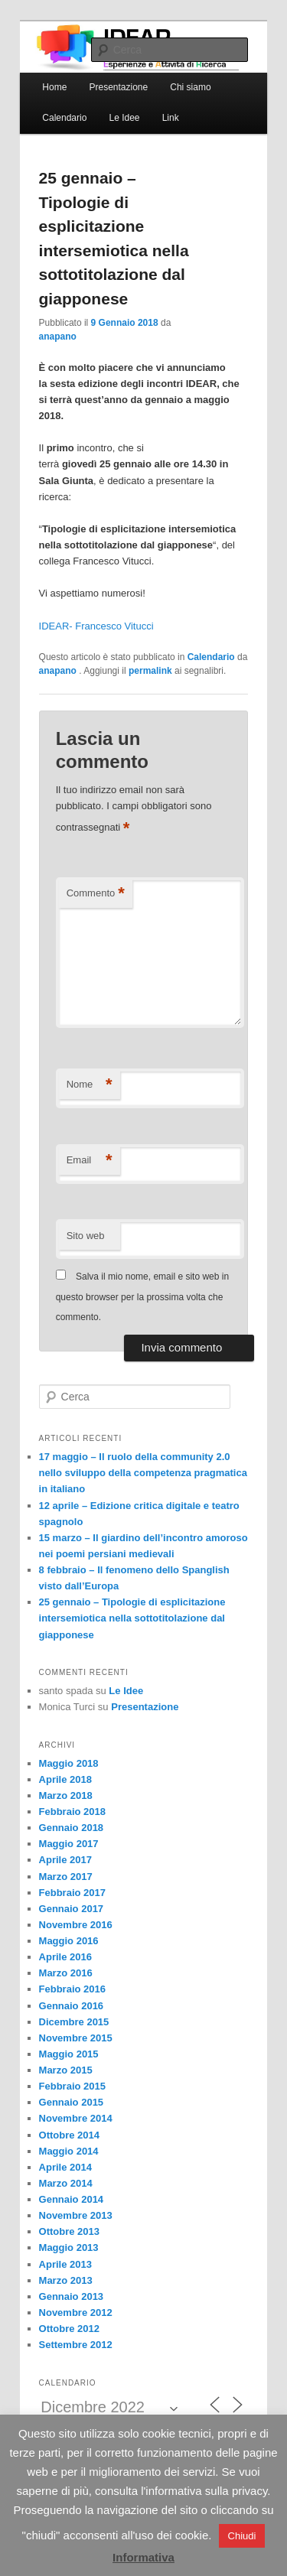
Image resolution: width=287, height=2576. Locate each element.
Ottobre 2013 (69, 2231)
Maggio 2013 (69, 2247)
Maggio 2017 (69, 1843)
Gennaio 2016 (71, 2006)
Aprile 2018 (65, 1779)
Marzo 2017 (66, 1876)
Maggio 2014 (69, 2151)
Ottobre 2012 (69, 2328)
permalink (150, 670)
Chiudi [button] (242, 2536)
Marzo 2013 (66, 2280)
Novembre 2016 (76, 1924)
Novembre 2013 (76, 2215)
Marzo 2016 (66, 1973)
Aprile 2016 (65, 1957)
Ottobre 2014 (69, 2135)
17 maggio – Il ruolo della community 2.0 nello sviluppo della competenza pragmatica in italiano (143, 1473)
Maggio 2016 (69, 1941)
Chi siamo (190, 87)
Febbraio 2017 (72, 1892)
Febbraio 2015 (72, 2086)
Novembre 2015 (76, 2038)
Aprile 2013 (65, 2264)
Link (170, 117)
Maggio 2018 (69, 1763)
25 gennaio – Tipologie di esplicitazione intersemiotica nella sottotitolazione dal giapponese (132, 1618)
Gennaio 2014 (71, 2199)
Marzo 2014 (66, 2183)
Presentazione (118, 87)
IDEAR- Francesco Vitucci (96, 626)
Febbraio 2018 (72, 1811)
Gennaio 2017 (71, 1908)
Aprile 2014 (65, 2167)
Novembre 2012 (76, 2312)
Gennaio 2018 (71, 1827)
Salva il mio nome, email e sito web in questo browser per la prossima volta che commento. (142, 1296)
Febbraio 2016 (72, 1989)
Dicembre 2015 (74, 2022)
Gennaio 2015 (71, 2102)
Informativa (143, 2557)
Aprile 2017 (65, 1859)
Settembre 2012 (76, 2344)
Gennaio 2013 (71, 2296)
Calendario (64, 117)
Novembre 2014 (76, 2118)
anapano (58, 336)
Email (90, 1161)
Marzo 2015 (66, 2070)
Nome (90, 1085)
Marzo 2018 (66, 1795)
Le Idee (124, 117)
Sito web (86, 1235)
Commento (96, 894)
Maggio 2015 (69, 2054)
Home (54, 87)
